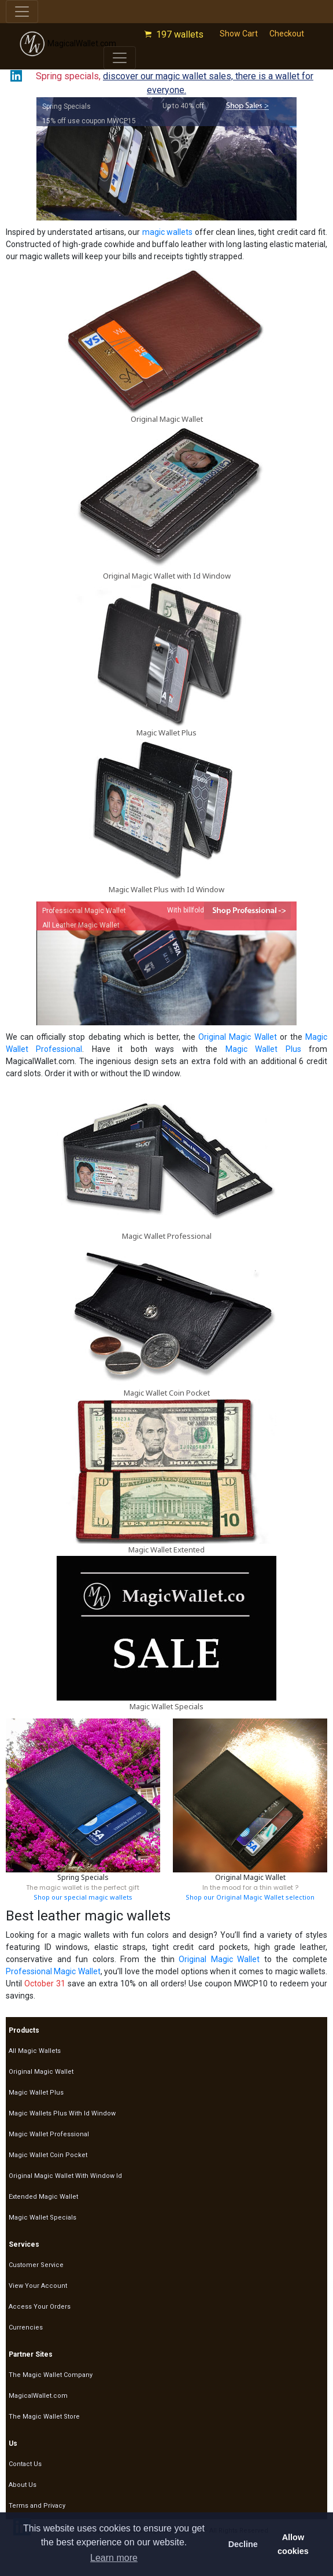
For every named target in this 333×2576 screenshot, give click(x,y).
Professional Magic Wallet (53, 1971)
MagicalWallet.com (67, 44)
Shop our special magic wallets (83, 1897)
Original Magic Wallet (167, 419)
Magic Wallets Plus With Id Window (62, 2113)
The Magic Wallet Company (50, 2375)
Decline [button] (243, 2544)
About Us (22, 2485)
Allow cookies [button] (293, 2544)
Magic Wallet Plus (166, 732)
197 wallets (179, 34)
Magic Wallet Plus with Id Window (166, 889)
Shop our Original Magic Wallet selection (250, 1897)
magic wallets (167, 232)
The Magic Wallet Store (44, 2416)
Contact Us (25, 2464)
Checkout (286, 33)
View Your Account (38, 2286)
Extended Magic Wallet (43, 2196)
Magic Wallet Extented (166, 1549)
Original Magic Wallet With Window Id (65, 2176)
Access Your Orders (40, 2306)
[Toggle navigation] (22, 11)
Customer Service (36, 2265)
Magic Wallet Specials (167, 1706)
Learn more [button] (114, 2558)
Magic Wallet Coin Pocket (167, 1393)
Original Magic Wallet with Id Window (167, 576)
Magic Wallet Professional (167, 1236)
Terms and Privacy (37, 2505)
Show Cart (239, 33)
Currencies (26, 2327)
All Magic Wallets (35, 2051)
